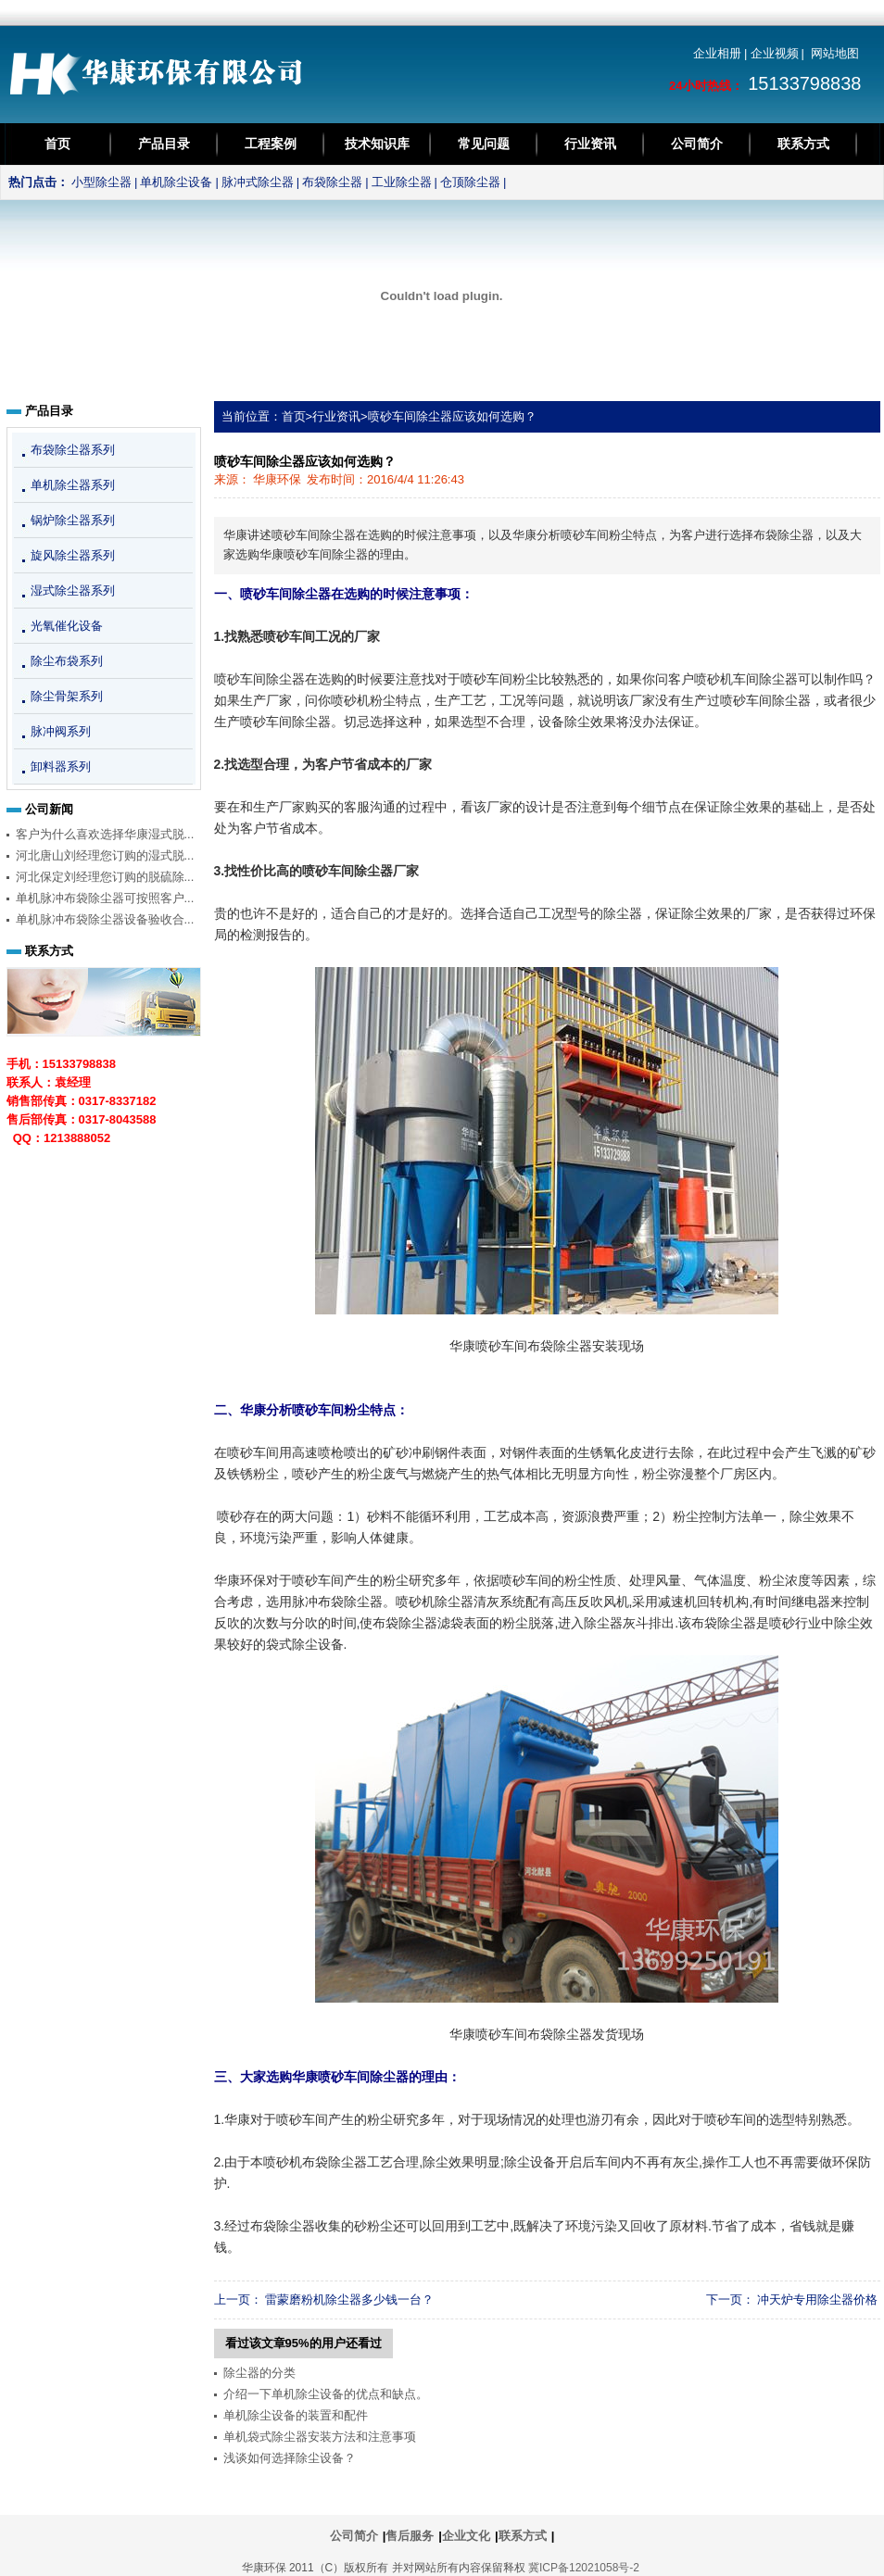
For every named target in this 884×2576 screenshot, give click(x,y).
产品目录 (164, 143)
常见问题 (484, 143)
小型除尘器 (101, 182)
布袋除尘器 (332, 182)
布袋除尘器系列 (73, 450)
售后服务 (409, 2536)
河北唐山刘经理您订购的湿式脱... (105, 855)
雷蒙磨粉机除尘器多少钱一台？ (349, 2299)
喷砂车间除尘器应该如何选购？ (452, 416)
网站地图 (835, 53)
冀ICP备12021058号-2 (583, 2567)
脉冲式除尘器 (257, 182)
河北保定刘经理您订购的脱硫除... (105, 877)
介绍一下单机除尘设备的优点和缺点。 (325, 2394)
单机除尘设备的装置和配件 (295, 2415)
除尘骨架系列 (67, 696)
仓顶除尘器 (470, 182)
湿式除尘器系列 (73, 590)
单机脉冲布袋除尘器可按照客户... (105, 898)
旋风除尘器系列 (73, 555)
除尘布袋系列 (67, 661)
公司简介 (697, 143)
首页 (57, 143)
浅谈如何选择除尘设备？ (289, 2458)
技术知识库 (377, 143)
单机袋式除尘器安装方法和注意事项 (319, 2437)
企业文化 (466, 2536)
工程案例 (271, 143)
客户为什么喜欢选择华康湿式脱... (105, 834)
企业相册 (717, 53)
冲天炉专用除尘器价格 (817, 2299)
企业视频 (775, 53)
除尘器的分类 (259, 2373)
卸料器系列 (61, 766)
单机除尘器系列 (73, 485)
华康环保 (277, 479)
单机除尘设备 (176, 182)
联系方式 (803, 143)
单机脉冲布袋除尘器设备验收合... (105, 919)
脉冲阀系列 (61, 731)
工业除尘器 (402, 182)
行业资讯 (590, 143)
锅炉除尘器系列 (73, 520)
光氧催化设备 (67, 626)
